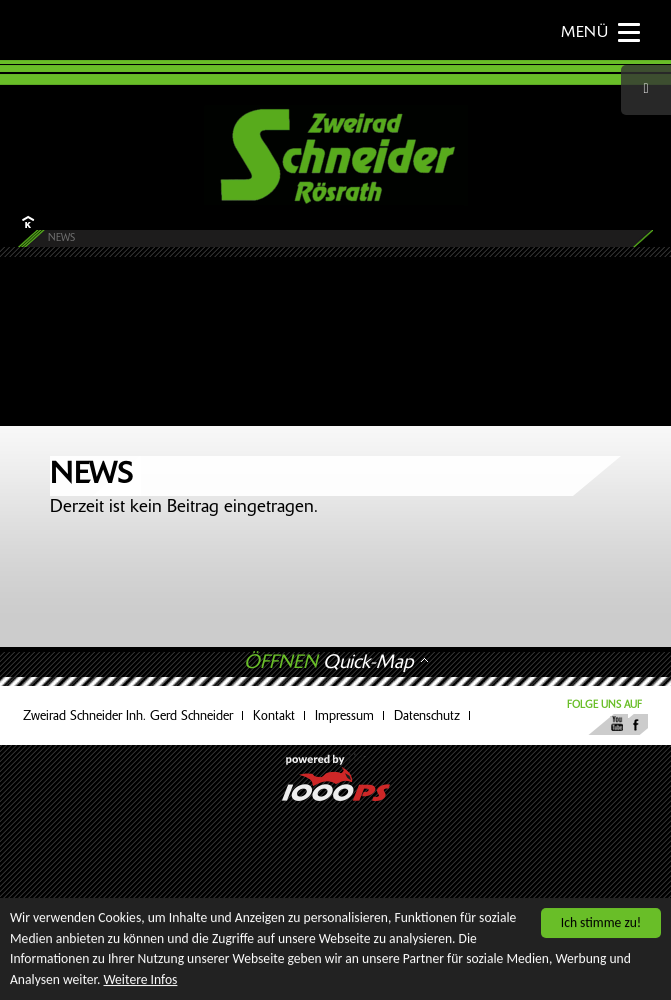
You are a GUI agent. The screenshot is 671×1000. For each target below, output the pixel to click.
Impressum (344, 716)
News (61, 238)
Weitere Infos (141, 979)
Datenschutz (427, 716)
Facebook (635, 724)
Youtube (615, 724)
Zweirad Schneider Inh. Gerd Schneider (128, 716)
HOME (26, 221)
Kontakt (274, 716)
